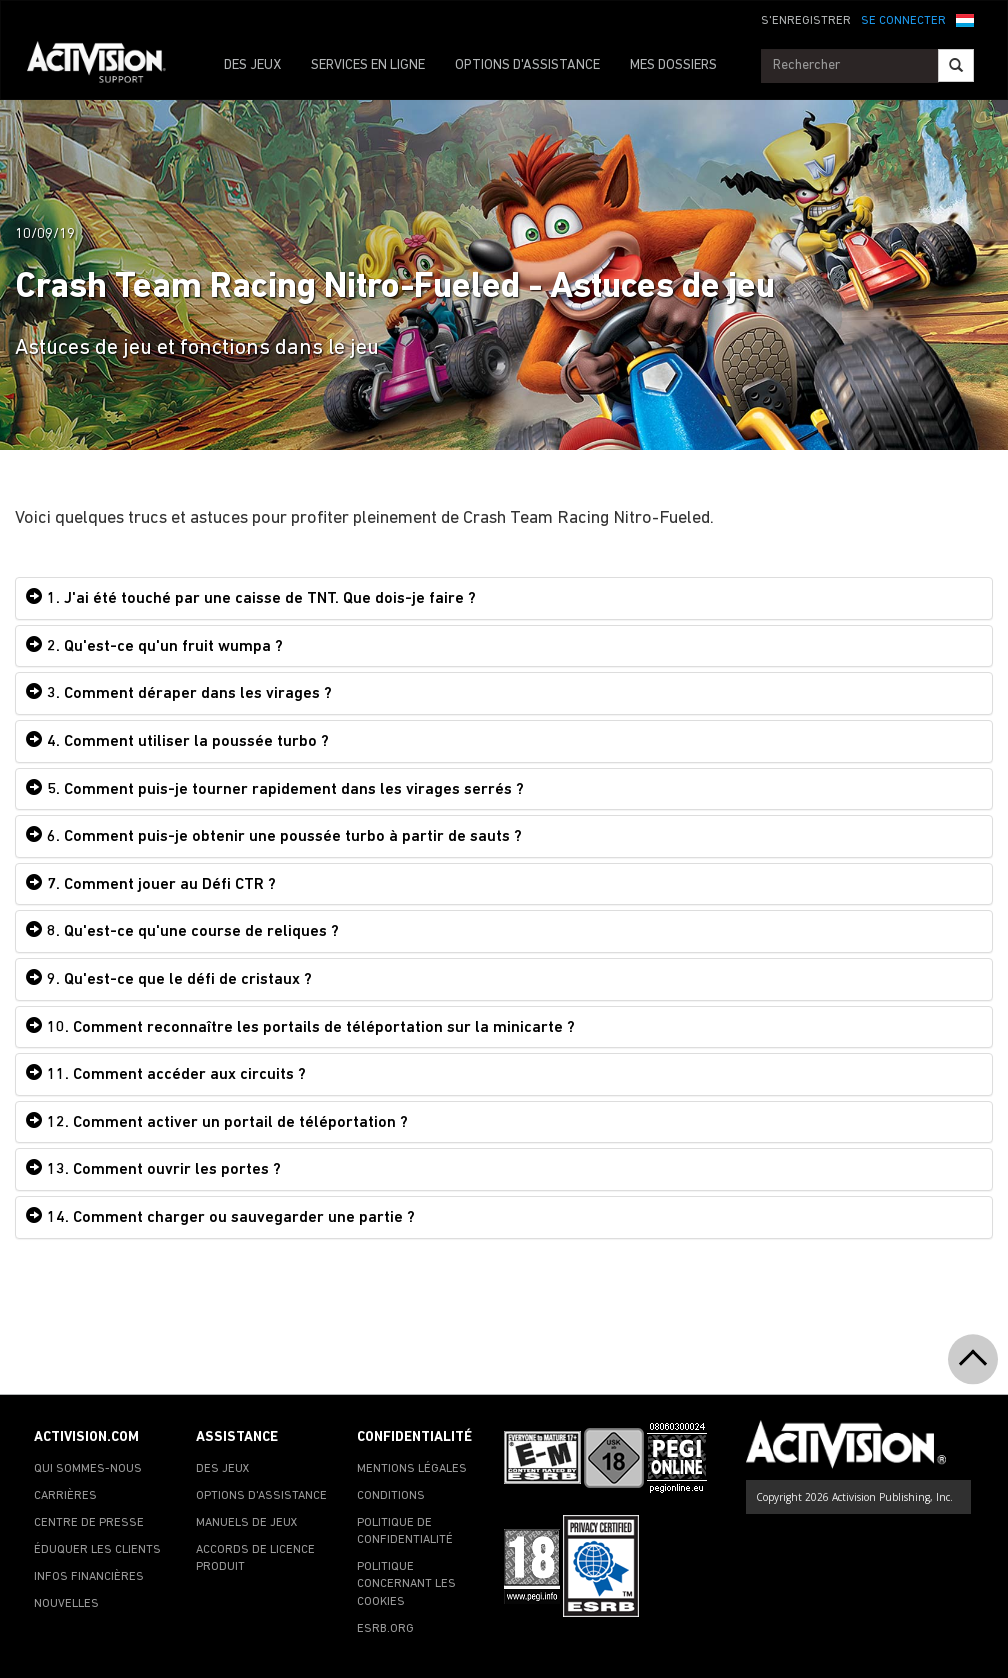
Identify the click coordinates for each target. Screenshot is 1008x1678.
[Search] (956, 65)
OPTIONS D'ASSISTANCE (527, 65)
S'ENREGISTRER (806, 21)
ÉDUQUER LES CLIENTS (97, 1550)
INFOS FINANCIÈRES (89, 1577)
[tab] (504, 598)
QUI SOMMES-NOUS (88, 1469)
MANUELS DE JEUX (247, 1523)
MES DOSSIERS (673, 65)
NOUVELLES (66, 1604)
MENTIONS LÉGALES (412, 1469)
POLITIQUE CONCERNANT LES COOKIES (406, 1584)
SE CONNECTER (903, 21)
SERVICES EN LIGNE (368, 65)
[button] (965, 19)
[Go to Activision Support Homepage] (106, 66)
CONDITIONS (391, 1496)
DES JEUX (252, 65)
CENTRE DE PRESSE (89, 1523)
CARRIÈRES (65, 1496)
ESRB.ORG (385, 1629)
